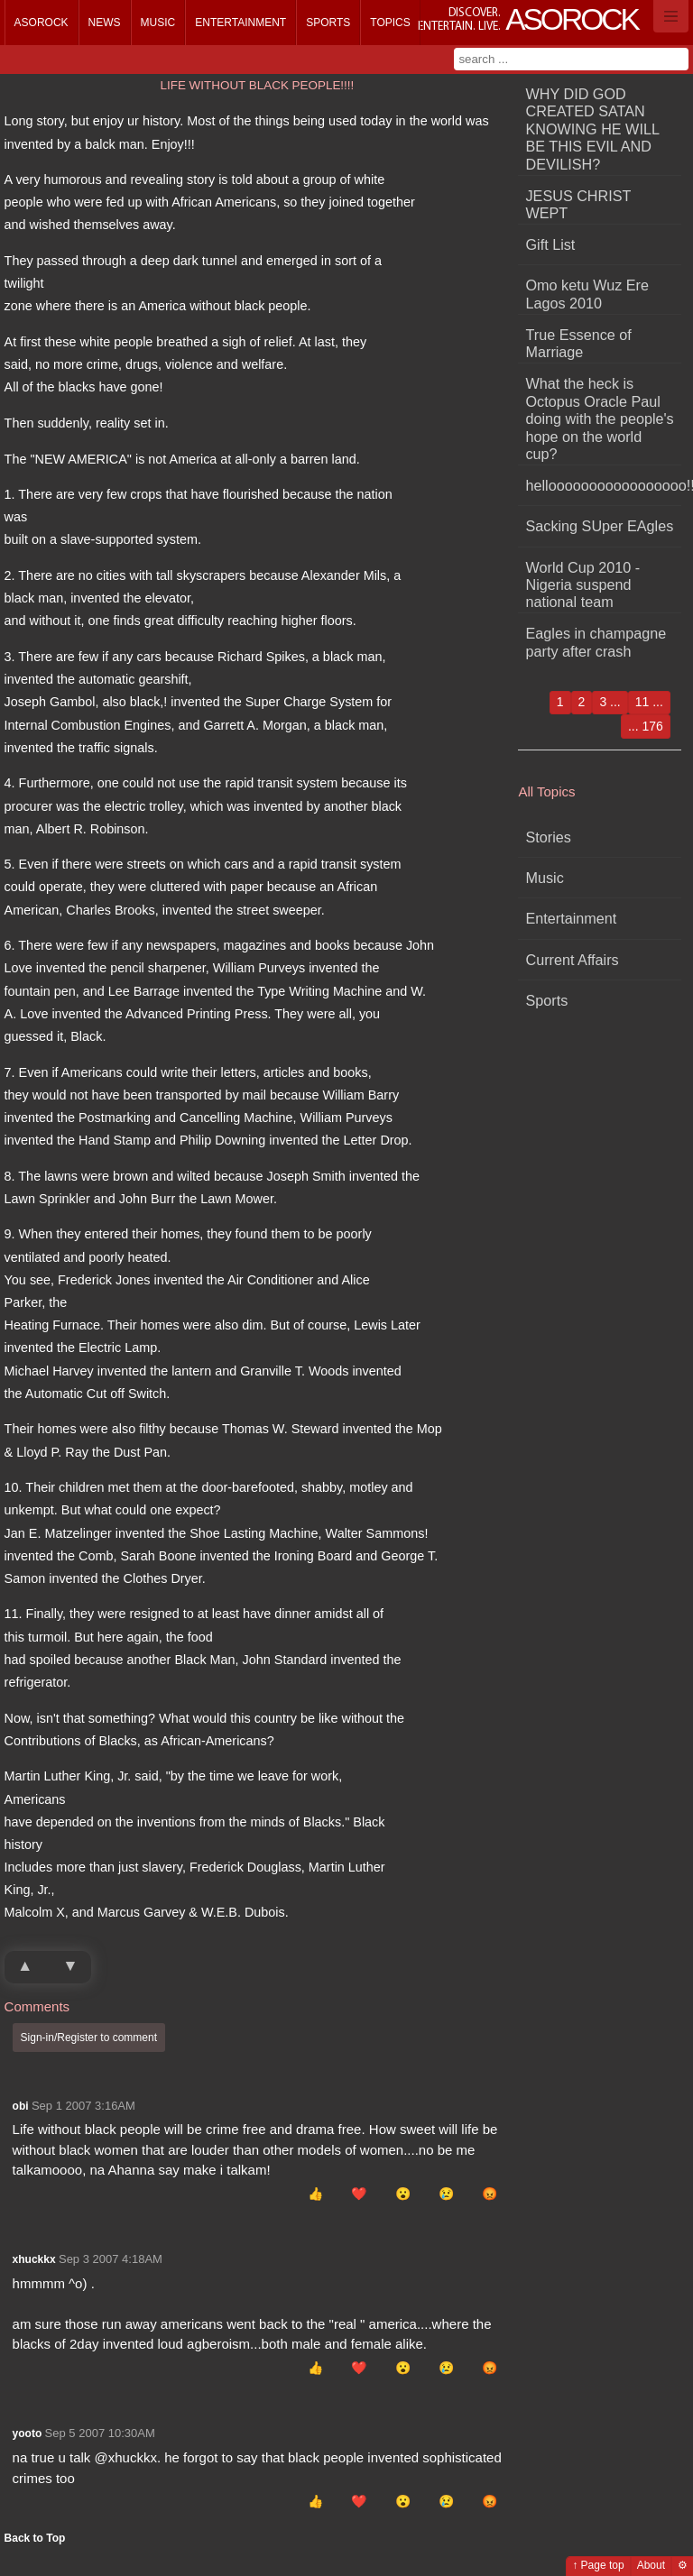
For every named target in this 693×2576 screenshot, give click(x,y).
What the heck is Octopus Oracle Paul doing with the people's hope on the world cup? (600, 418)
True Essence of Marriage (579, 343)
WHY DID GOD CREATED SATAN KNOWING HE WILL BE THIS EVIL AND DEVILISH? (593, 129)
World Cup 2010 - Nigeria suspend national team (583, 585)
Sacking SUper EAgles (600, 526)
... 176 (645, 726)
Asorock (41, 22)
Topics (390, 22)
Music (158, 22)
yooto (27, 2433)
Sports (328, 22)
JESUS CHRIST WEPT (579, 204)
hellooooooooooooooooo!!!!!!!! (603, 485)
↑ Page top (598, 2565)
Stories (548, 837)
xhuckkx (34, 2259)
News (104, 22)
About (651, 2565)
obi (21, 2106)
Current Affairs (572, 960)
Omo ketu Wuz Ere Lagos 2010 (587, 293)
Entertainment (240, 22)
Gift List (551, 244)
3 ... (609, 702)
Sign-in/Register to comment (89, 2037)
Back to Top (35, 2538)
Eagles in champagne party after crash (596, 641)
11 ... (649, 702)
